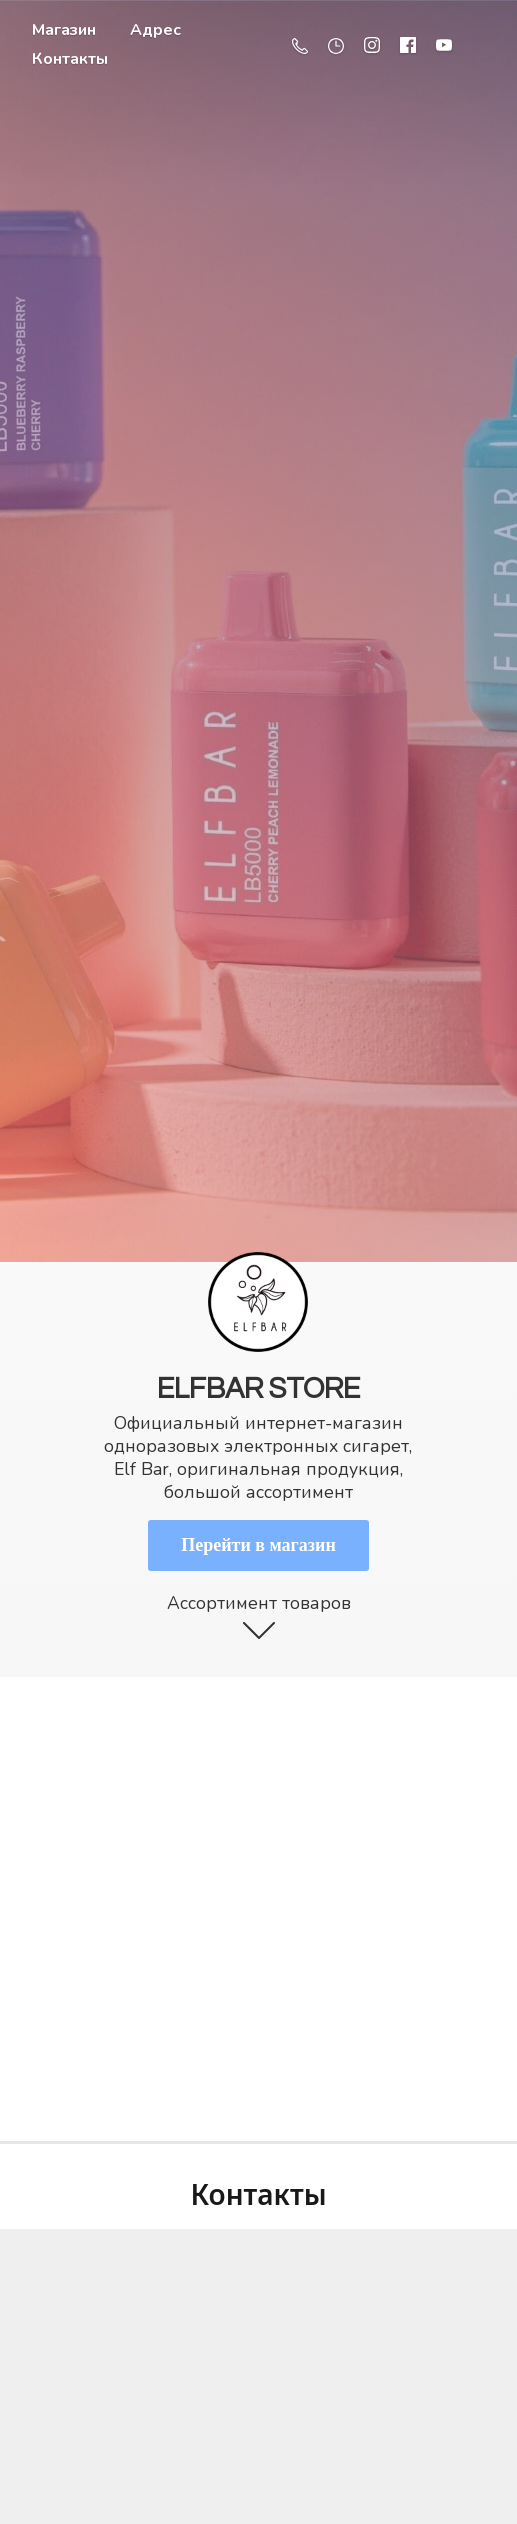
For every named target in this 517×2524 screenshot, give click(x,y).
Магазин (64, 30)
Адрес (155, 30)
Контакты (70, 59)
